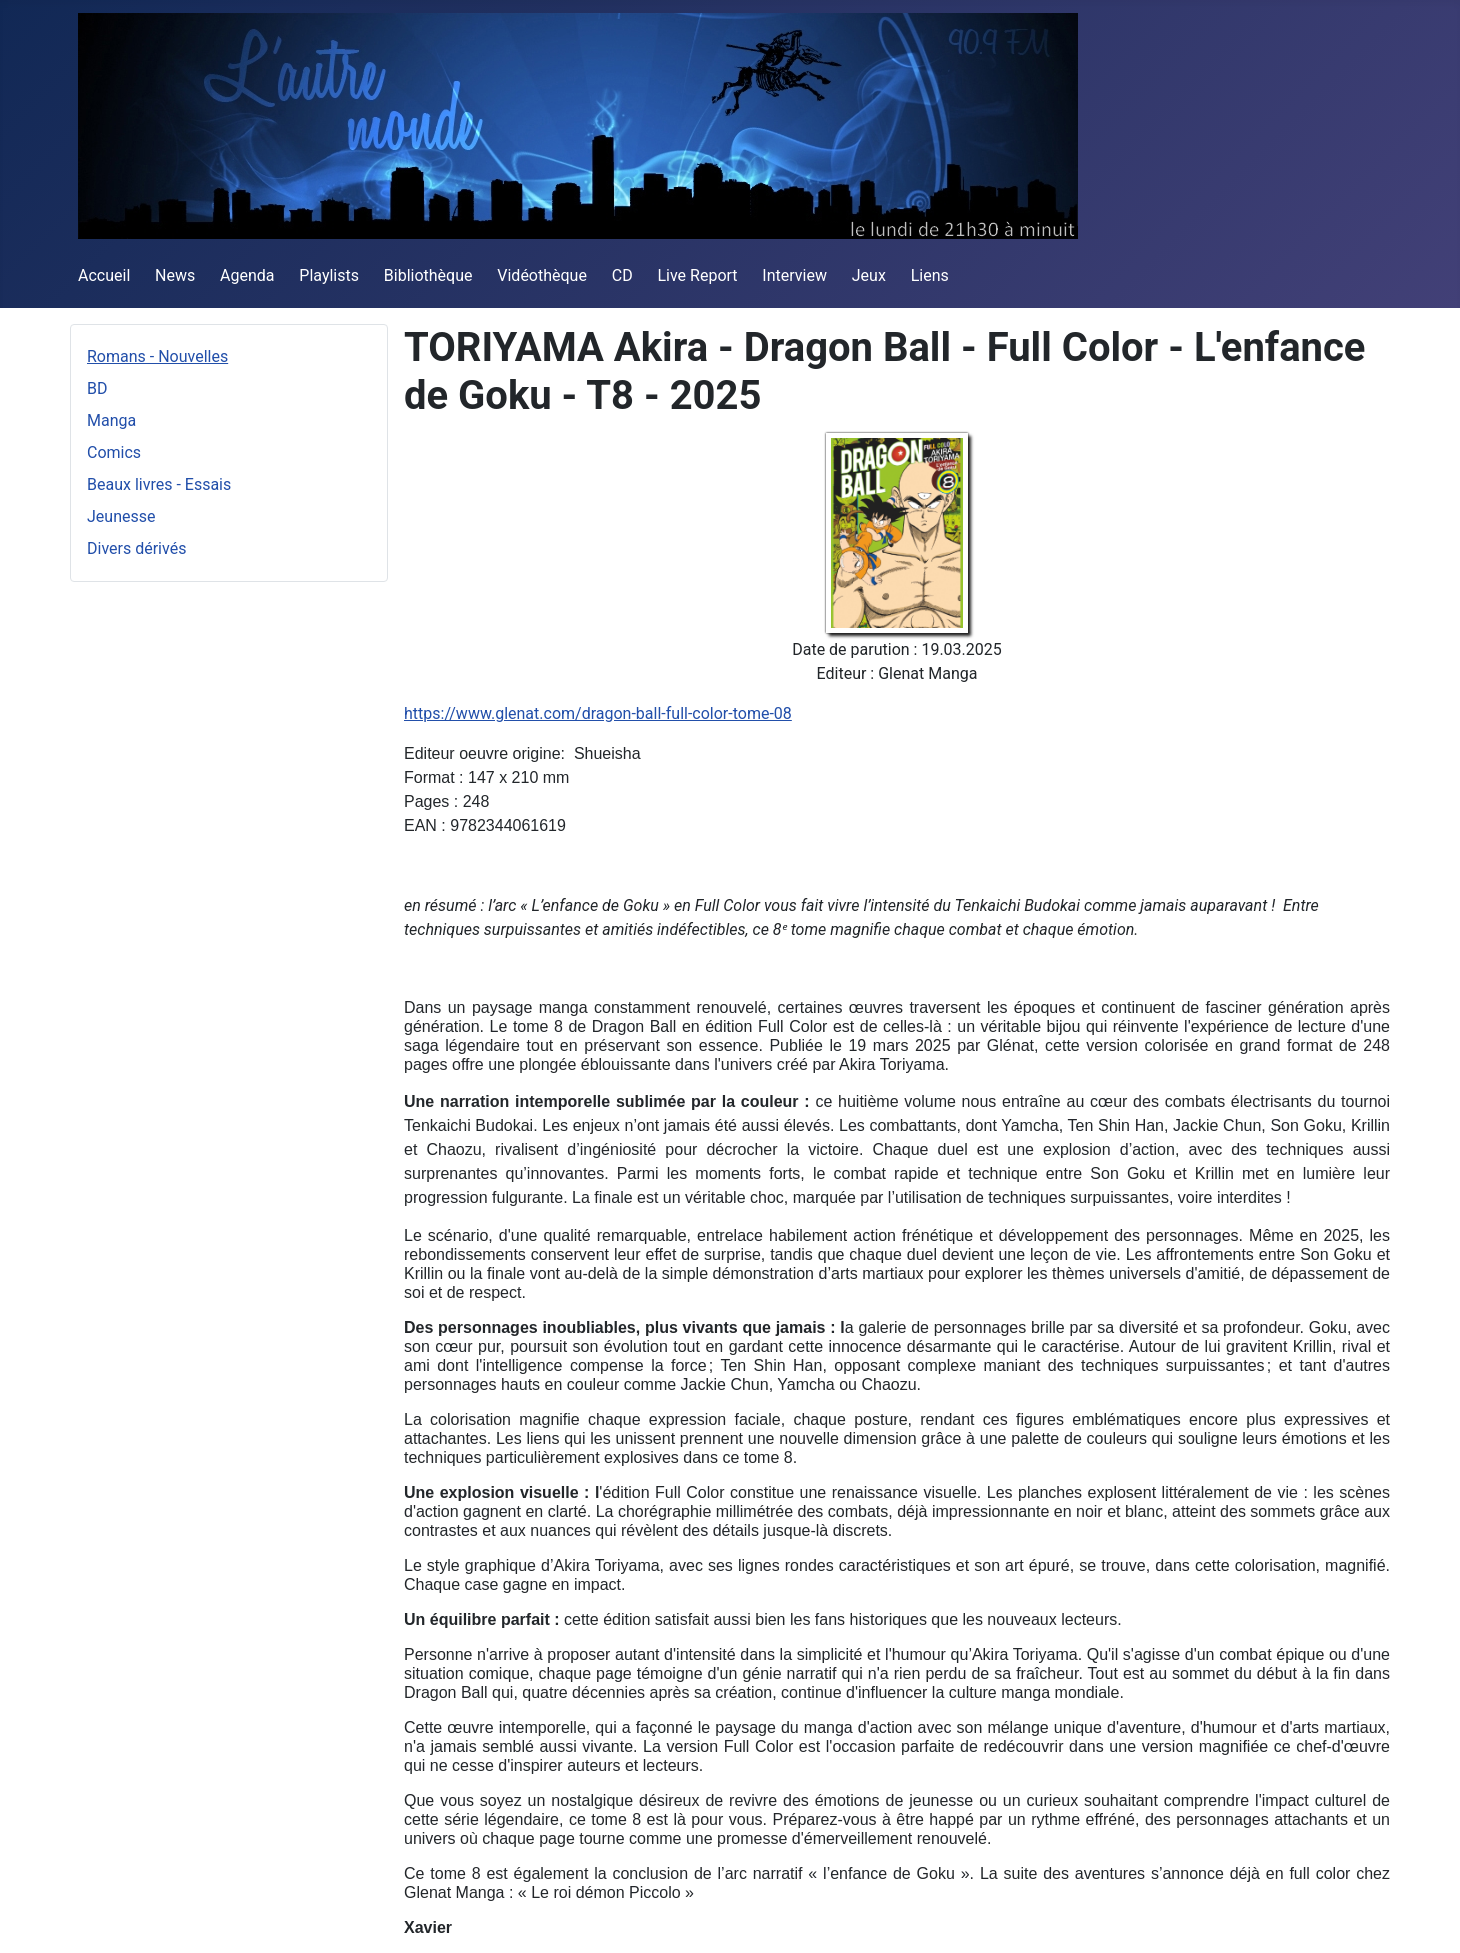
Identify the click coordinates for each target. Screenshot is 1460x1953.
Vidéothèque (542, 275)
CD (622, 275)
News (175, 275)
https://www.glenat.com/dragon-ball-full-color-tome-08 (598, 713)
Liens (930, 275)
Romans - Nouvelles (157, 356)
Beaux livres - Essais (159, 484)
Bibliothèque (428, 275)
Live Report (697, 275)
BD (97, 388)
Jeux (869, 275)
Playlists (329, 275)
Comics (114, 452)
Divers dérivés (136, 548)
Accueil (104, 275)
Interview (794, 275)
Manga (111, 420)
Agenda (247, 275)
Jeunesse (121, 516)
